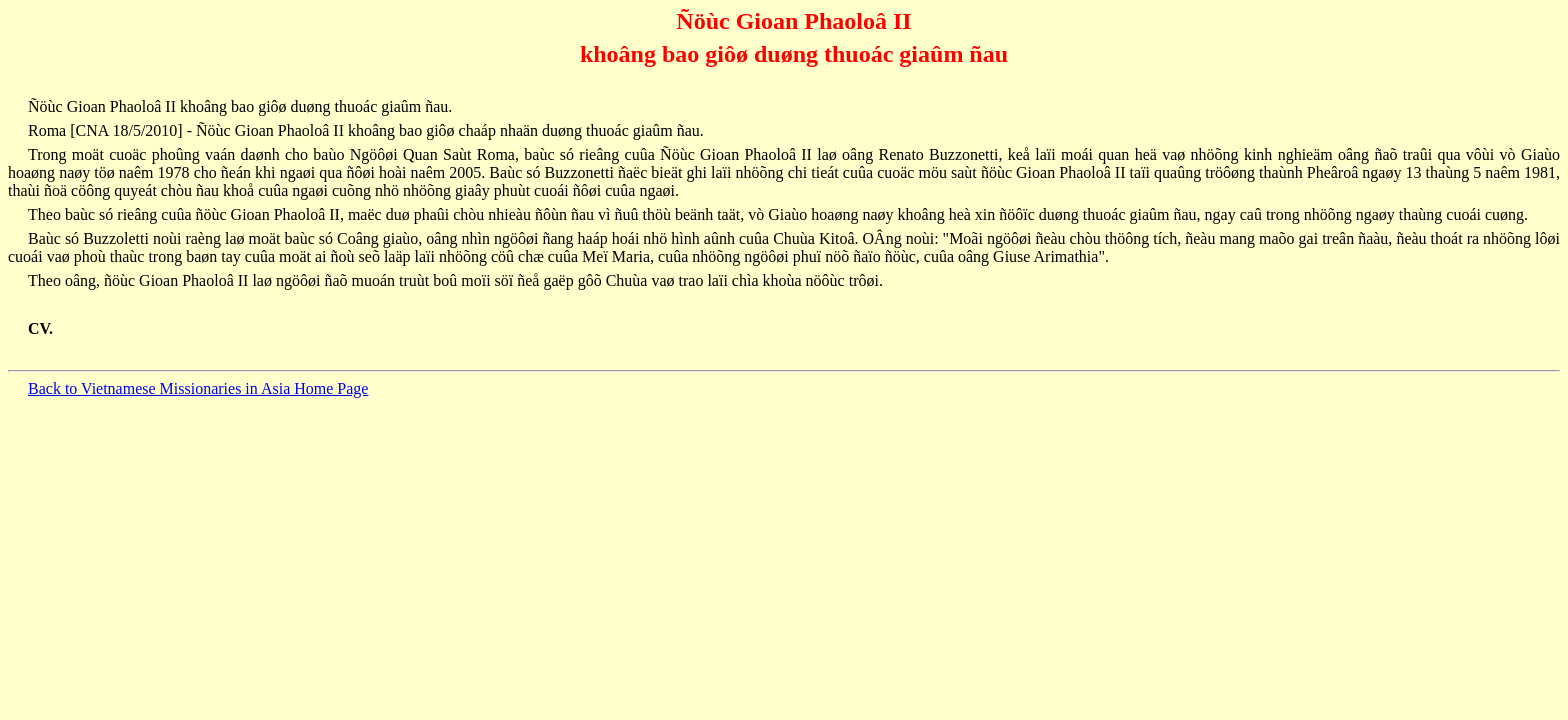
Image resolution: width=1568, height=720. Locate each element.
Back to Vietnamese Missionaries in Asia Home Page (198, 388)
